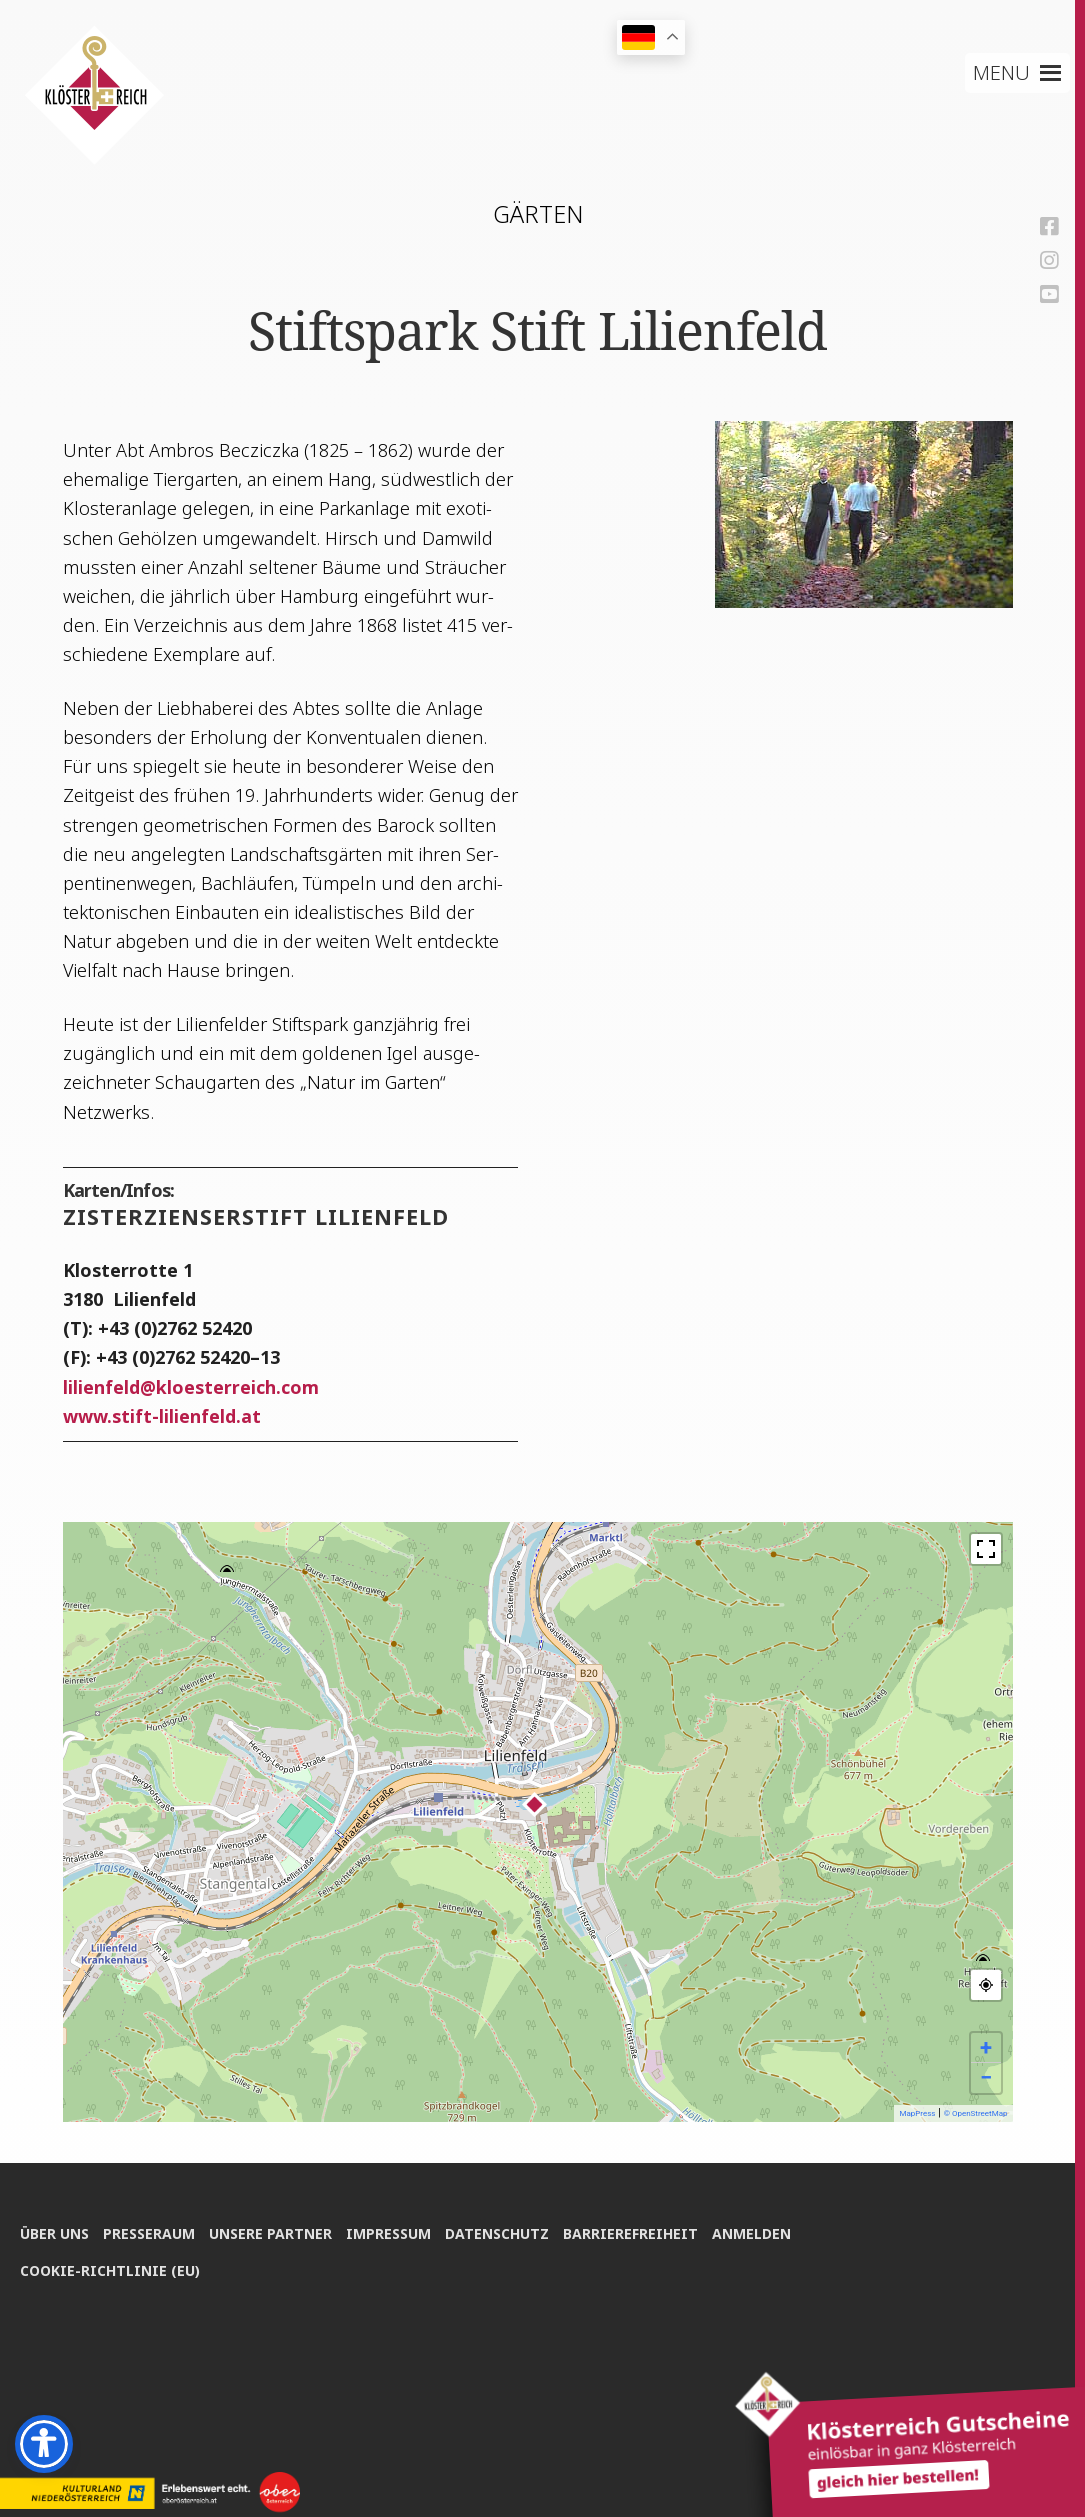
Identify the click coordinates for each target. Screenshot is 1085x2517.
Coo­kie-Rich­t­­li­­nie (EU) (110, 2269)
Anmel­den (757, 2232)
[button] (1001, 73)
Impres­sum (391, 2232)
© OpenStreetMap (976, 2113)
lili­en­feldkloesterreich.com (191, 1387)
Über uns (54, 2232)
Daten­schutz (501, 2232)
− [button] (986, 2077)
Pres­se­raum (150, 2232)
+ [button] (986, 2047)
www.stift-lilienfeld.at (162, 1416)
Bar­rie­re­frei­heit (635, 2232)
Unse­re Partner (272, 2232)
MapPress (917, 2113)
